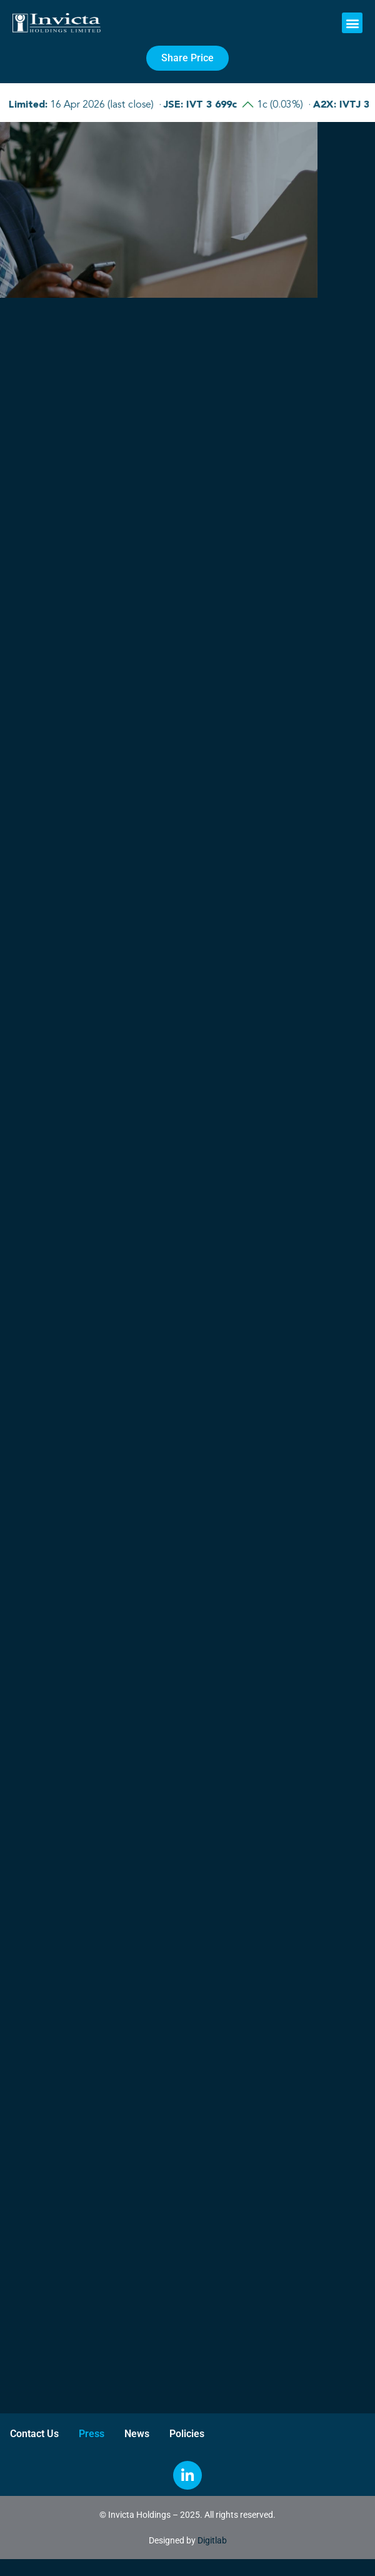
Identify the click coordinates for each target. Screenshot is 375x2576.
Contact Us (34, 2434)
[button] (352, 23)
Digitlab (212, 2540)
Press (91, 2434)
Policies (186, 2434)
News (136, 2434)
